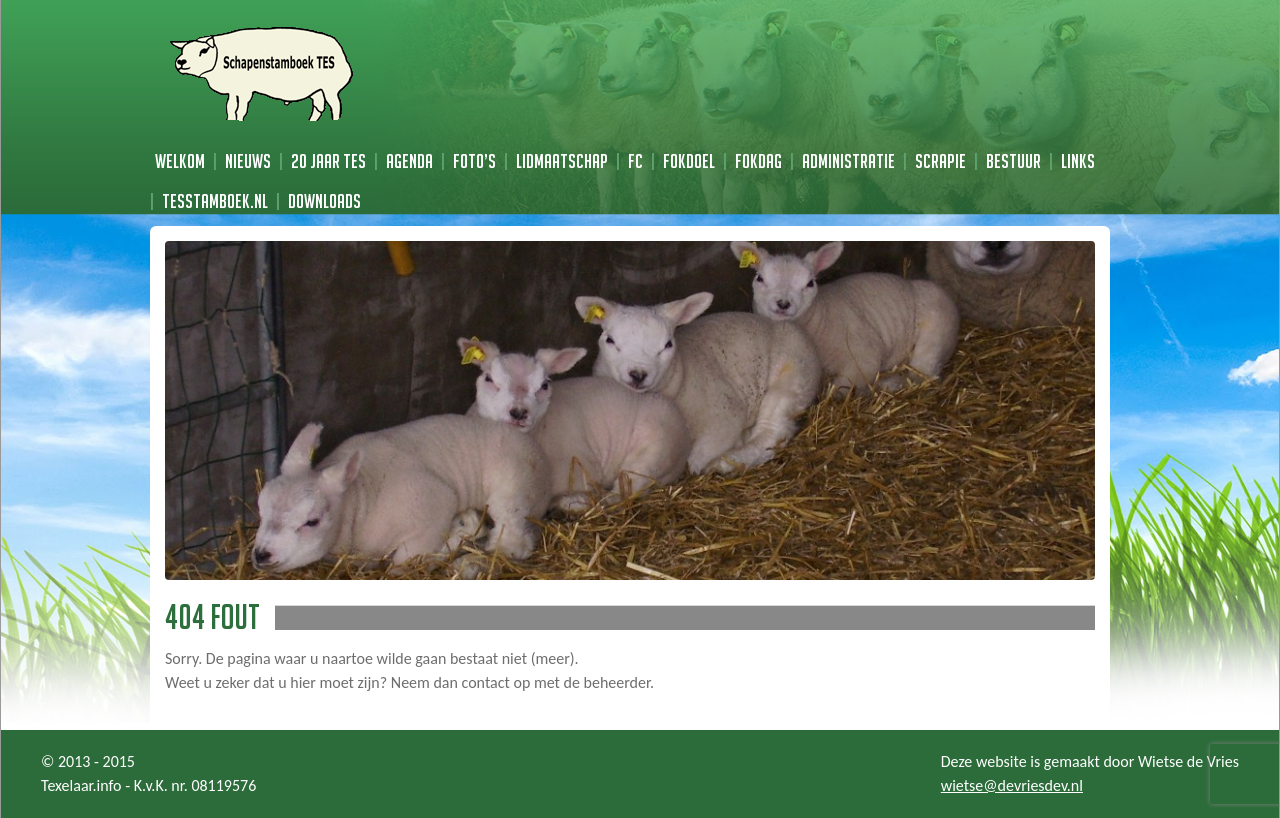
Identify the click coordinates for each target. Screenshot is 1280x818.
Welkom (180, 161)
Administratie (848, 161)
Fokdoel (689, 161)
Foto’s (474, 161)
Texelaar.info (81, 785)
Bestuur (1013, 161)
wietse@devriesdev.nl (1012, 785)
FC (635, 161)
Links (1078, 161)
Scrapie (940, 161)
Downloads (324, 201)
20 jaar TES (328, 161)
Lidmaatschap (562, 161)
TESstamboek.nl (215, 201)
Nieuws (248, 161)
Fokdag (758, 161)
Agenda (409, 161)
